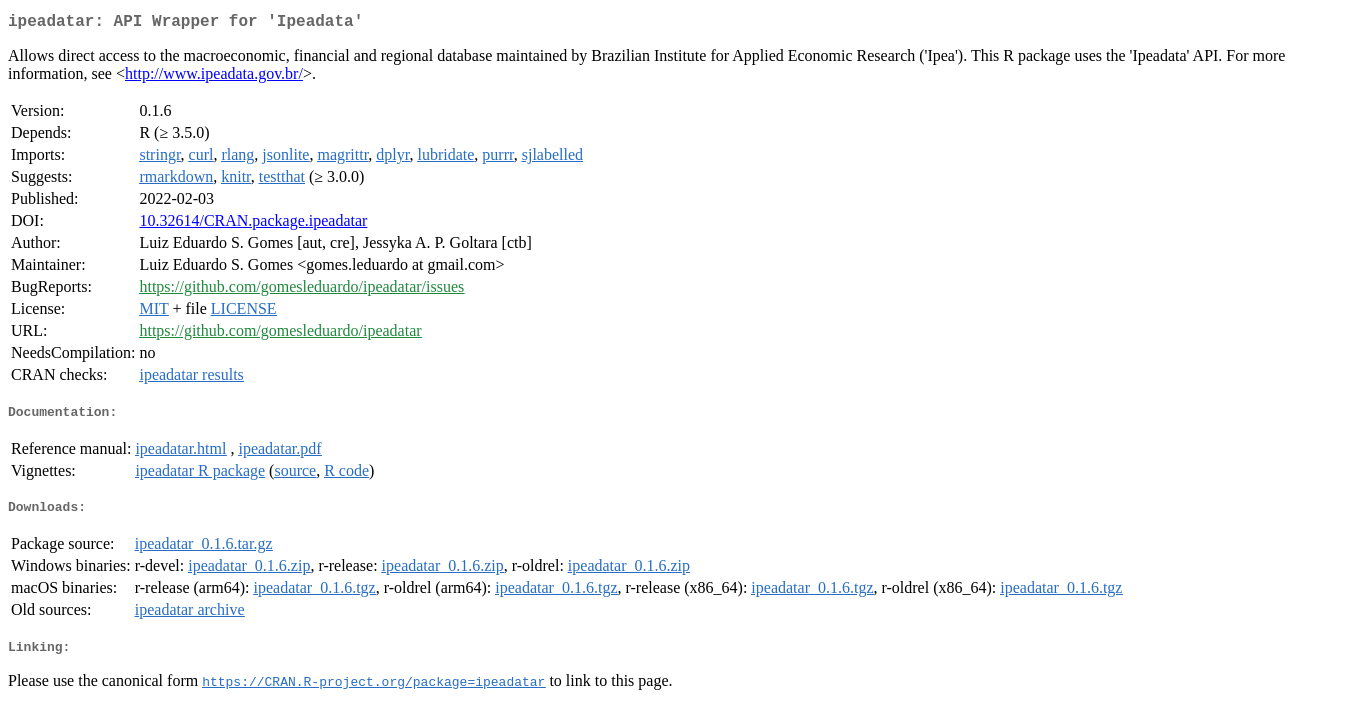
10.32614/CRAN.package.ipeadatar (253, 224)
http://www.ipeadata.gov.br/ (214, 77)
